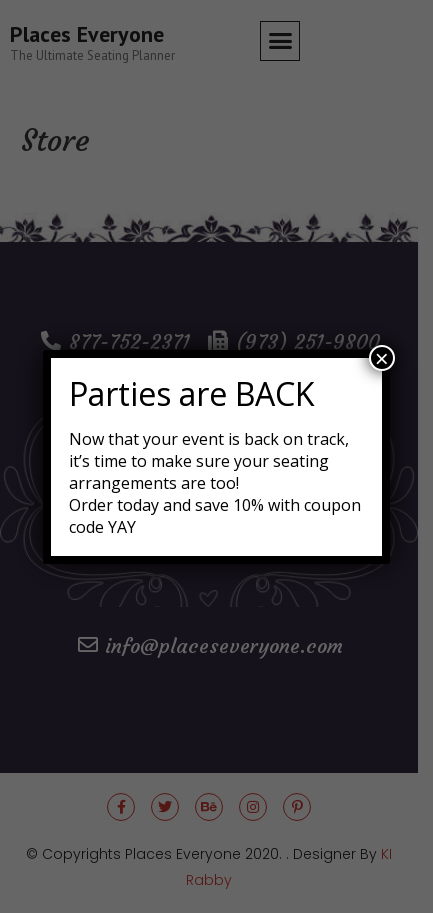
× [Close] (382, 358)
